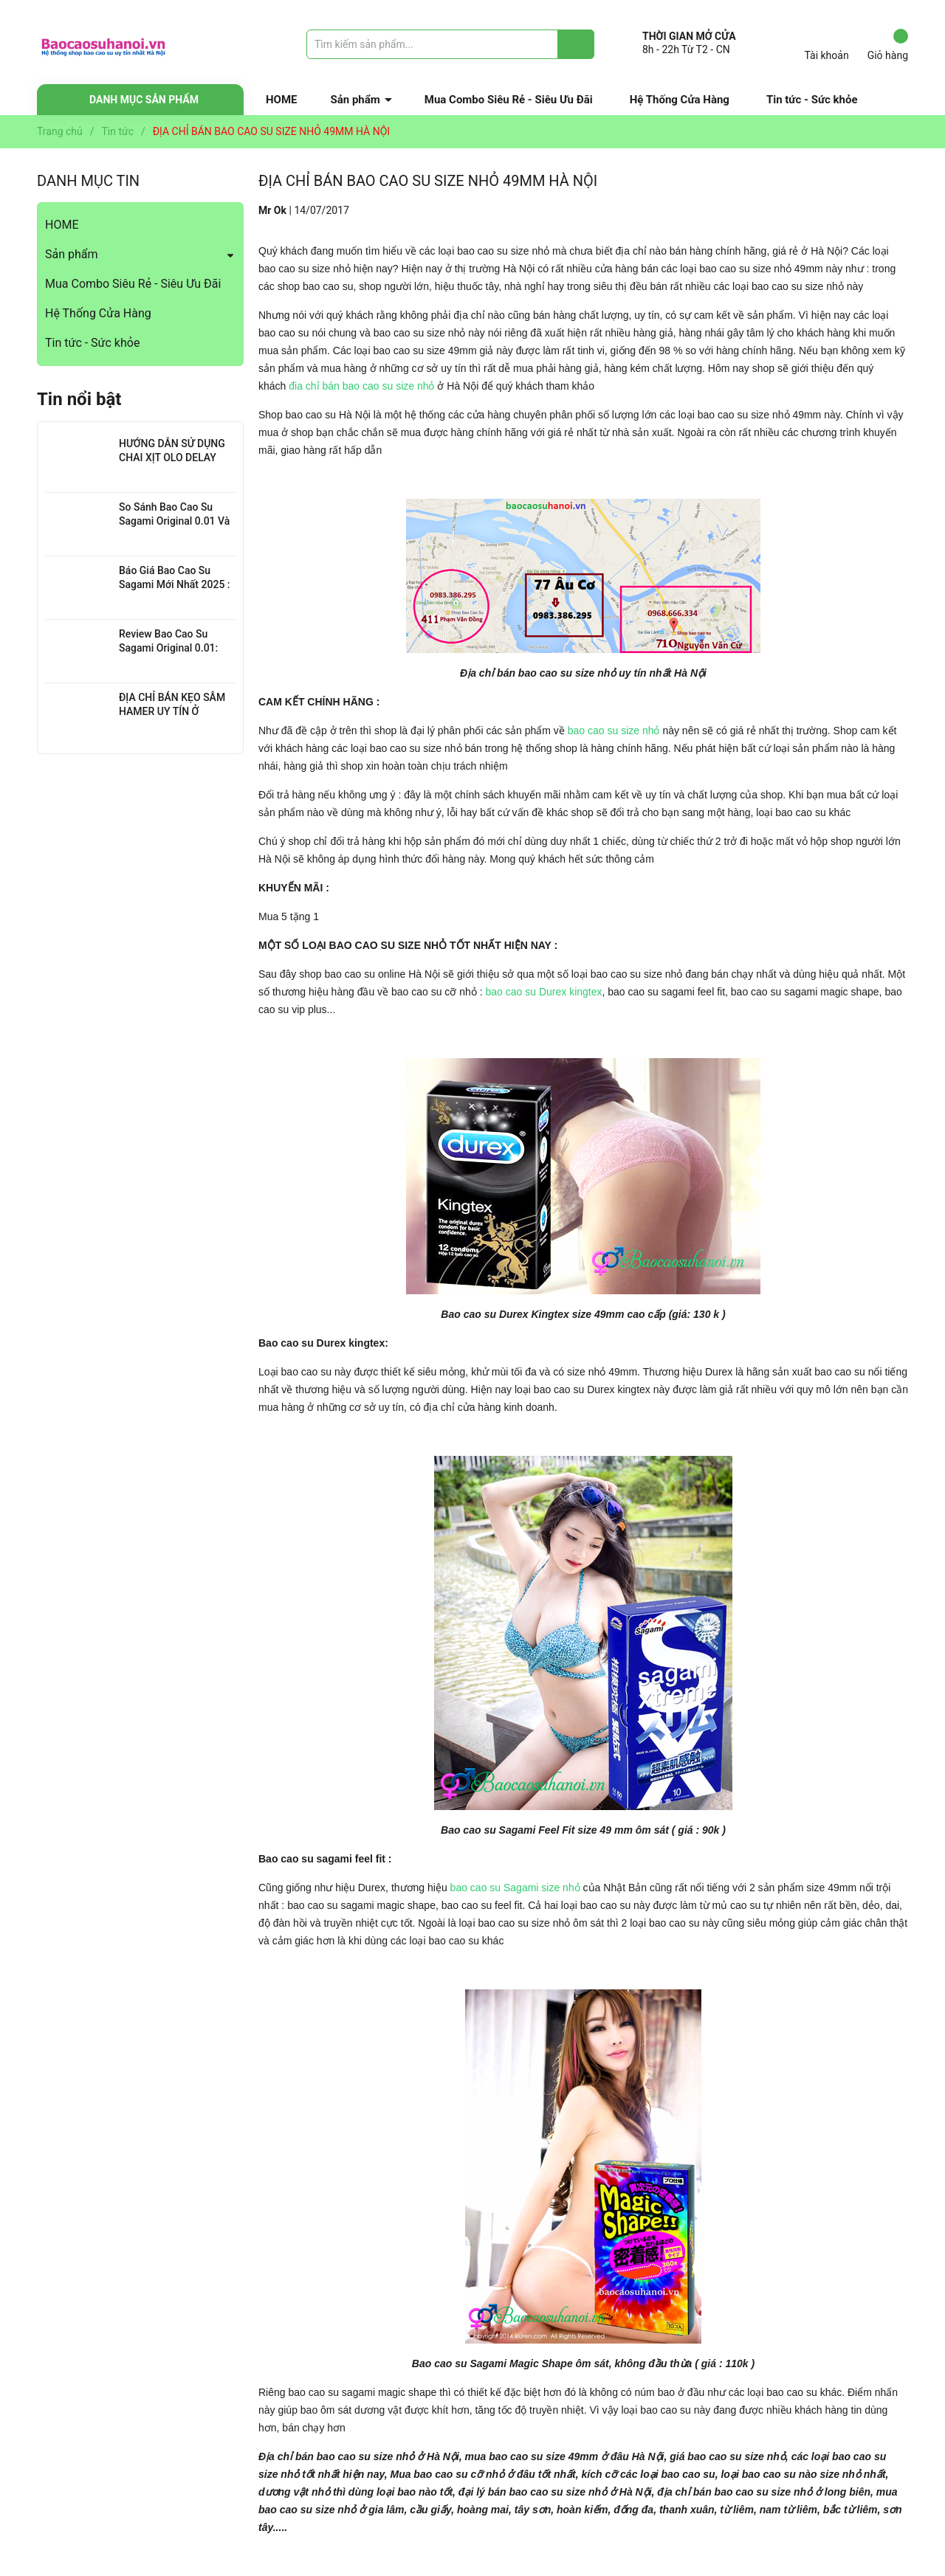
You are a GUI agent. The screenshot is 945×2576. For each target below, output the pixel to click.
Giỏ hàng (887, 45)
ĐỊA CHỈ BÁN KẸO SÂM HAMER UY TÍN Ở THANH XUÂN (172, 711)
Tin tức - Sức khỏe (812, 99)
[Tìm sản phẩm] (450, 44)
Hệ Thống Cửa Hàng (679, 99)
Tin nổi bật (79, 399)
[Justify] (576, 44)
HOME (282, 99)
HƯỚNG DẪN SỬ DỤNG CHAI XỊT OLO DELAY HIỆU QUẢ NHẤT (172, 458)
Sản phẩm (355, 99)
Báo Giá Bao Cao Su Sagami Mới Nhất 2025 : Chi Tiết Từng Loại (174, 584)
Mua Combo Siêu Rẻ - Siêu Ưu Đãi (509, 99)
